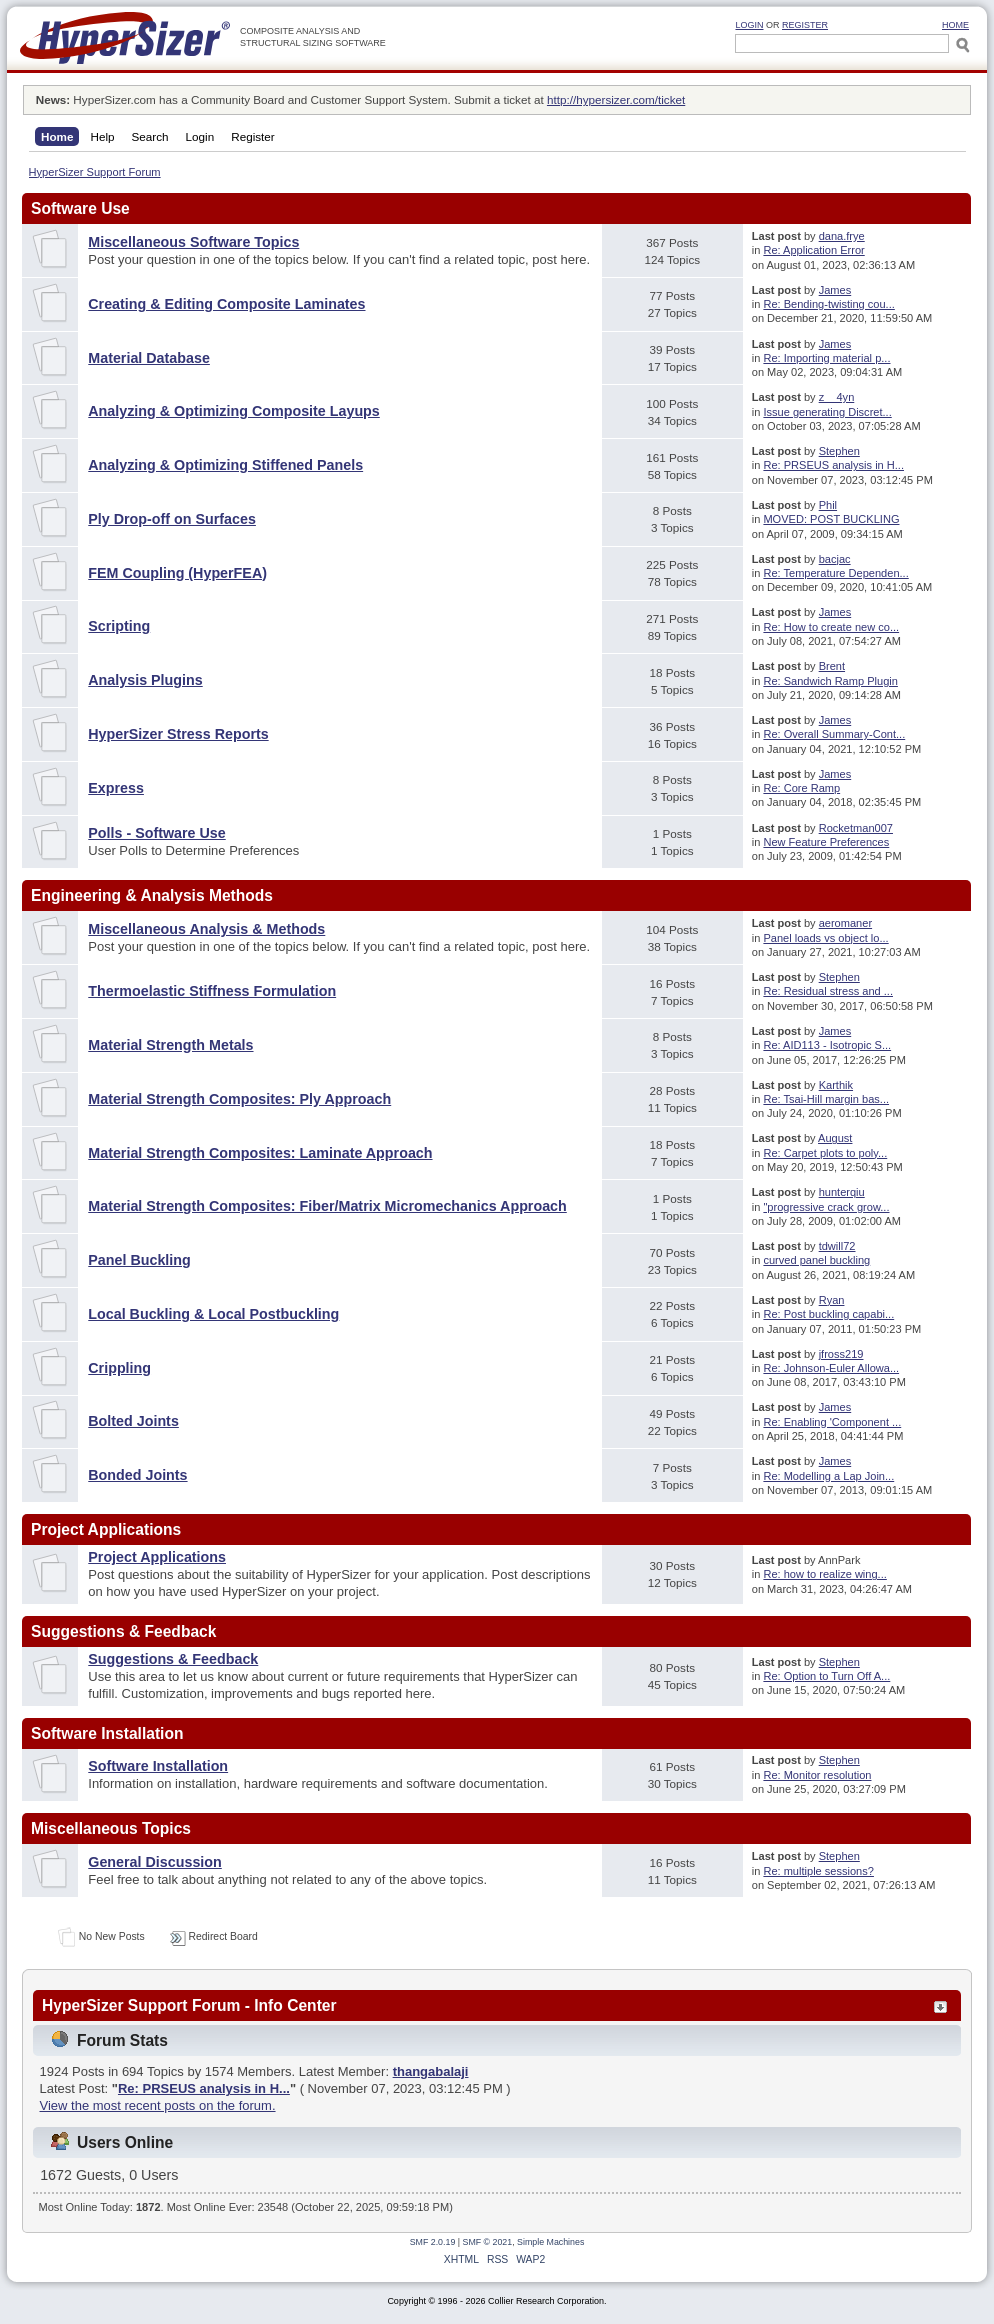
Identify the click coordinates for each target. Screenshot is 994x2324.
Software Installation (158, 1766)
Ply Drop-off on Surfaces (172, 519)
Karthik (836, 1085)
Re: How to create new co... (831, 627)
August (835, 1138)
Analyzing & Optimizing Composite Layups (234, 411)
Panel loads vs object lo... (825, 938)
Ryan (832, 1300)
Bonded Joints (137, 1475)
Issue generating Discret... (827, 412)
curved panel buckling (816, 1260)
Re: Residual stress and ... (828, 991)
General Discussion (155, 1862)
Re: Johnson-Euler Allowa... (831, 1368)
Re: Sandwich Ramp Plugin (830, 681)
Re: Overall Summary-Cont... (834, 734)
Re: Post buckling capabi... (828, 1314)
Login (749, 25)
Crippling (119, 1368)
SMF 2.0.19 (433, 2242)
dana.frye (842, 236)
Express (116, 788)
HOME (955, 25)
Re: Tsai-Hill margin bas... (826, 1099)
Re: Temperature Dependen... (835, 573)
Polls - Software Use (156, 833)
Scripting (119, 626)
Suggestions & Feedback (173, 1659)
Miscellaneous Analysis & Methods (206, 929)
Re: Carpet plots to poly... (825, 1153)
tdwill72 (837, 1246)
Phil (828, 505)
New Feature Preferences (826, 842)
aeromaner (845, 923)
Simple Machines (550, 2242)
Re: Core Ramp (801, 788)
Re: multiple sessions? (818, 1871)
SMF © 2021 (488, 2242)
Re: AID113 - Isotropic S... (827, 1045)
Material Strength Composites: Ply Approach (239, 1099)
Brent (832, 666)
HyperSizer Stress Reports (178, 734)
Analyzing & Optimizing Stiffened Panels (225, 465)
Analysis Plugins (145, 680)
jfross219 (841, 1354)
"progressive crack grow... (826, 1207)
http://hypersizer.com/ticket (616, 99)
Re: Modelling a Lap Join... (828, 1476)
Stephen (839, 451)
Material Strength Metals (170, 1045)
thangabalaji (431, 2071)
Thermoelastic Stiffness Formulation (212, 991)
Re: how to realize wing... (824, 1574)
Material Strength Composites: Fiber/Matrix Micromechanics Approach (327, 1206)
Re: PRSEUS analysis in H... (833, 465)
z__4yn (837, 397)
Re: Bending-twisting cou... (828, 304)
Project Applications (157, 1557)
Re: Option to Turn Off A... (826, 1676)
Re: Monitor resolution (817, 1775)
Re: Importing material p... (826, 358)
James (835, 290)
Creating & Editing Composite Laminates (226, 304)
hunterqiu (842, 1192)
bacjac (835, 559)
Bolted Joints (133, 1421)
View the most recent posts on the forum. (158, 2105)
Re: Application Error (813, 250)
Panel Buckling (139, 1260)
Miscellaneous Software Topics (193, 242)
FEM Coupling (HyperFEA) (177, 573)
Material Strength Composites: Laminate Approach (260, 1153)
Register (805, 25)
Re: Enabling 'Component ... (832, 1422)
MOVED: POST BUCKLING (831, 519)
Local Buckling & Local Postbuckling (213, 1314)
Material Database (149, 358)
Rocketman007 (856, 828)
